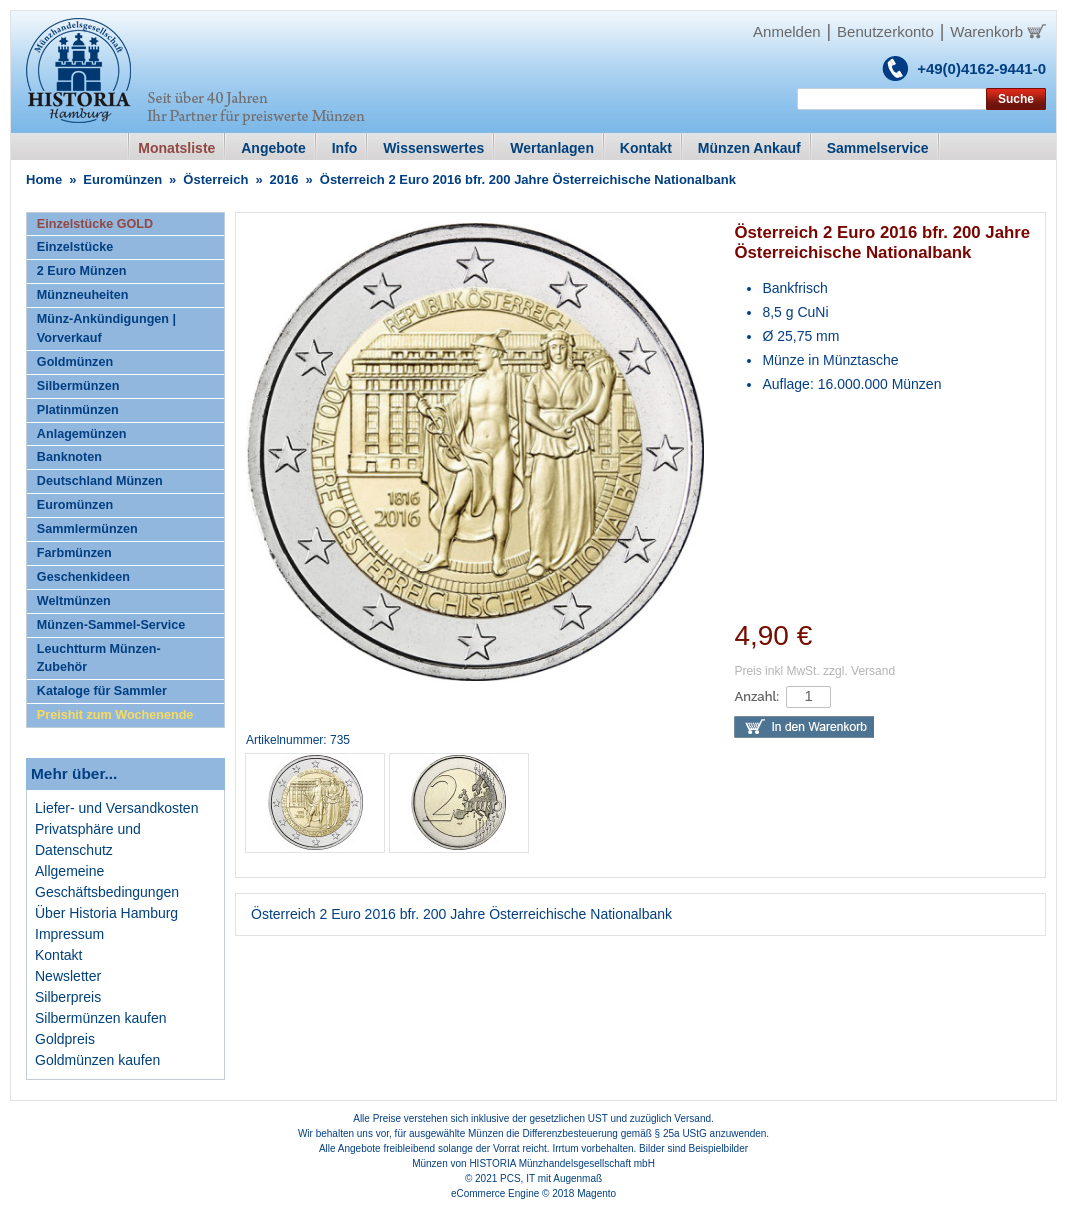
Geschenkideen (83, 577)
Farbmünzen (74, 553)
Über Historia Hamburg (106, 913)
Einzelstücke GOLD (95, 224)
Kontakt (58, 955)
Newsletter (68, 976)
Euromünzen (122, 179)
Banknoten (69, 457)
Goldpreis (65, 1039)
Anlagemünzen (82, 434)
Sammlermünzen (87, 529)
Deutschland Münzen (100, 481)
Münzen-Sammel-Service (111, 625)
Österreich (215, 179)
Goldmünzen (75, 362)
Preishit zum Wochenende (115, 715)
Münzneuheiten (83, 295)
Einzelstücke (75, 247)
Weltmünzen (74, 601)
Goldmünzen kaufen (97, 1060)
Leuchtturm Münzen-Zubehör (99, 658)
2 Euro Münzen (82, 271)
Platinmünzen (78, 410)
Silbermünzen (78, 386)
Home (44, 179)
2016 (284, 179)
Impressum (69, 934)
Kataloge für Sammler (102, 691)
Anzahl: (756, 696)
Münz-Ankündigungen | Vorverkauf (106, 328)
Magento (596, 1193)
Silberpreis (68, 997)
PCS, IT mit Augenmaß (551, 1178)
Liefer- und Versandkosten (116, 808)
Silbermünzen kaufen (101, 1018)
